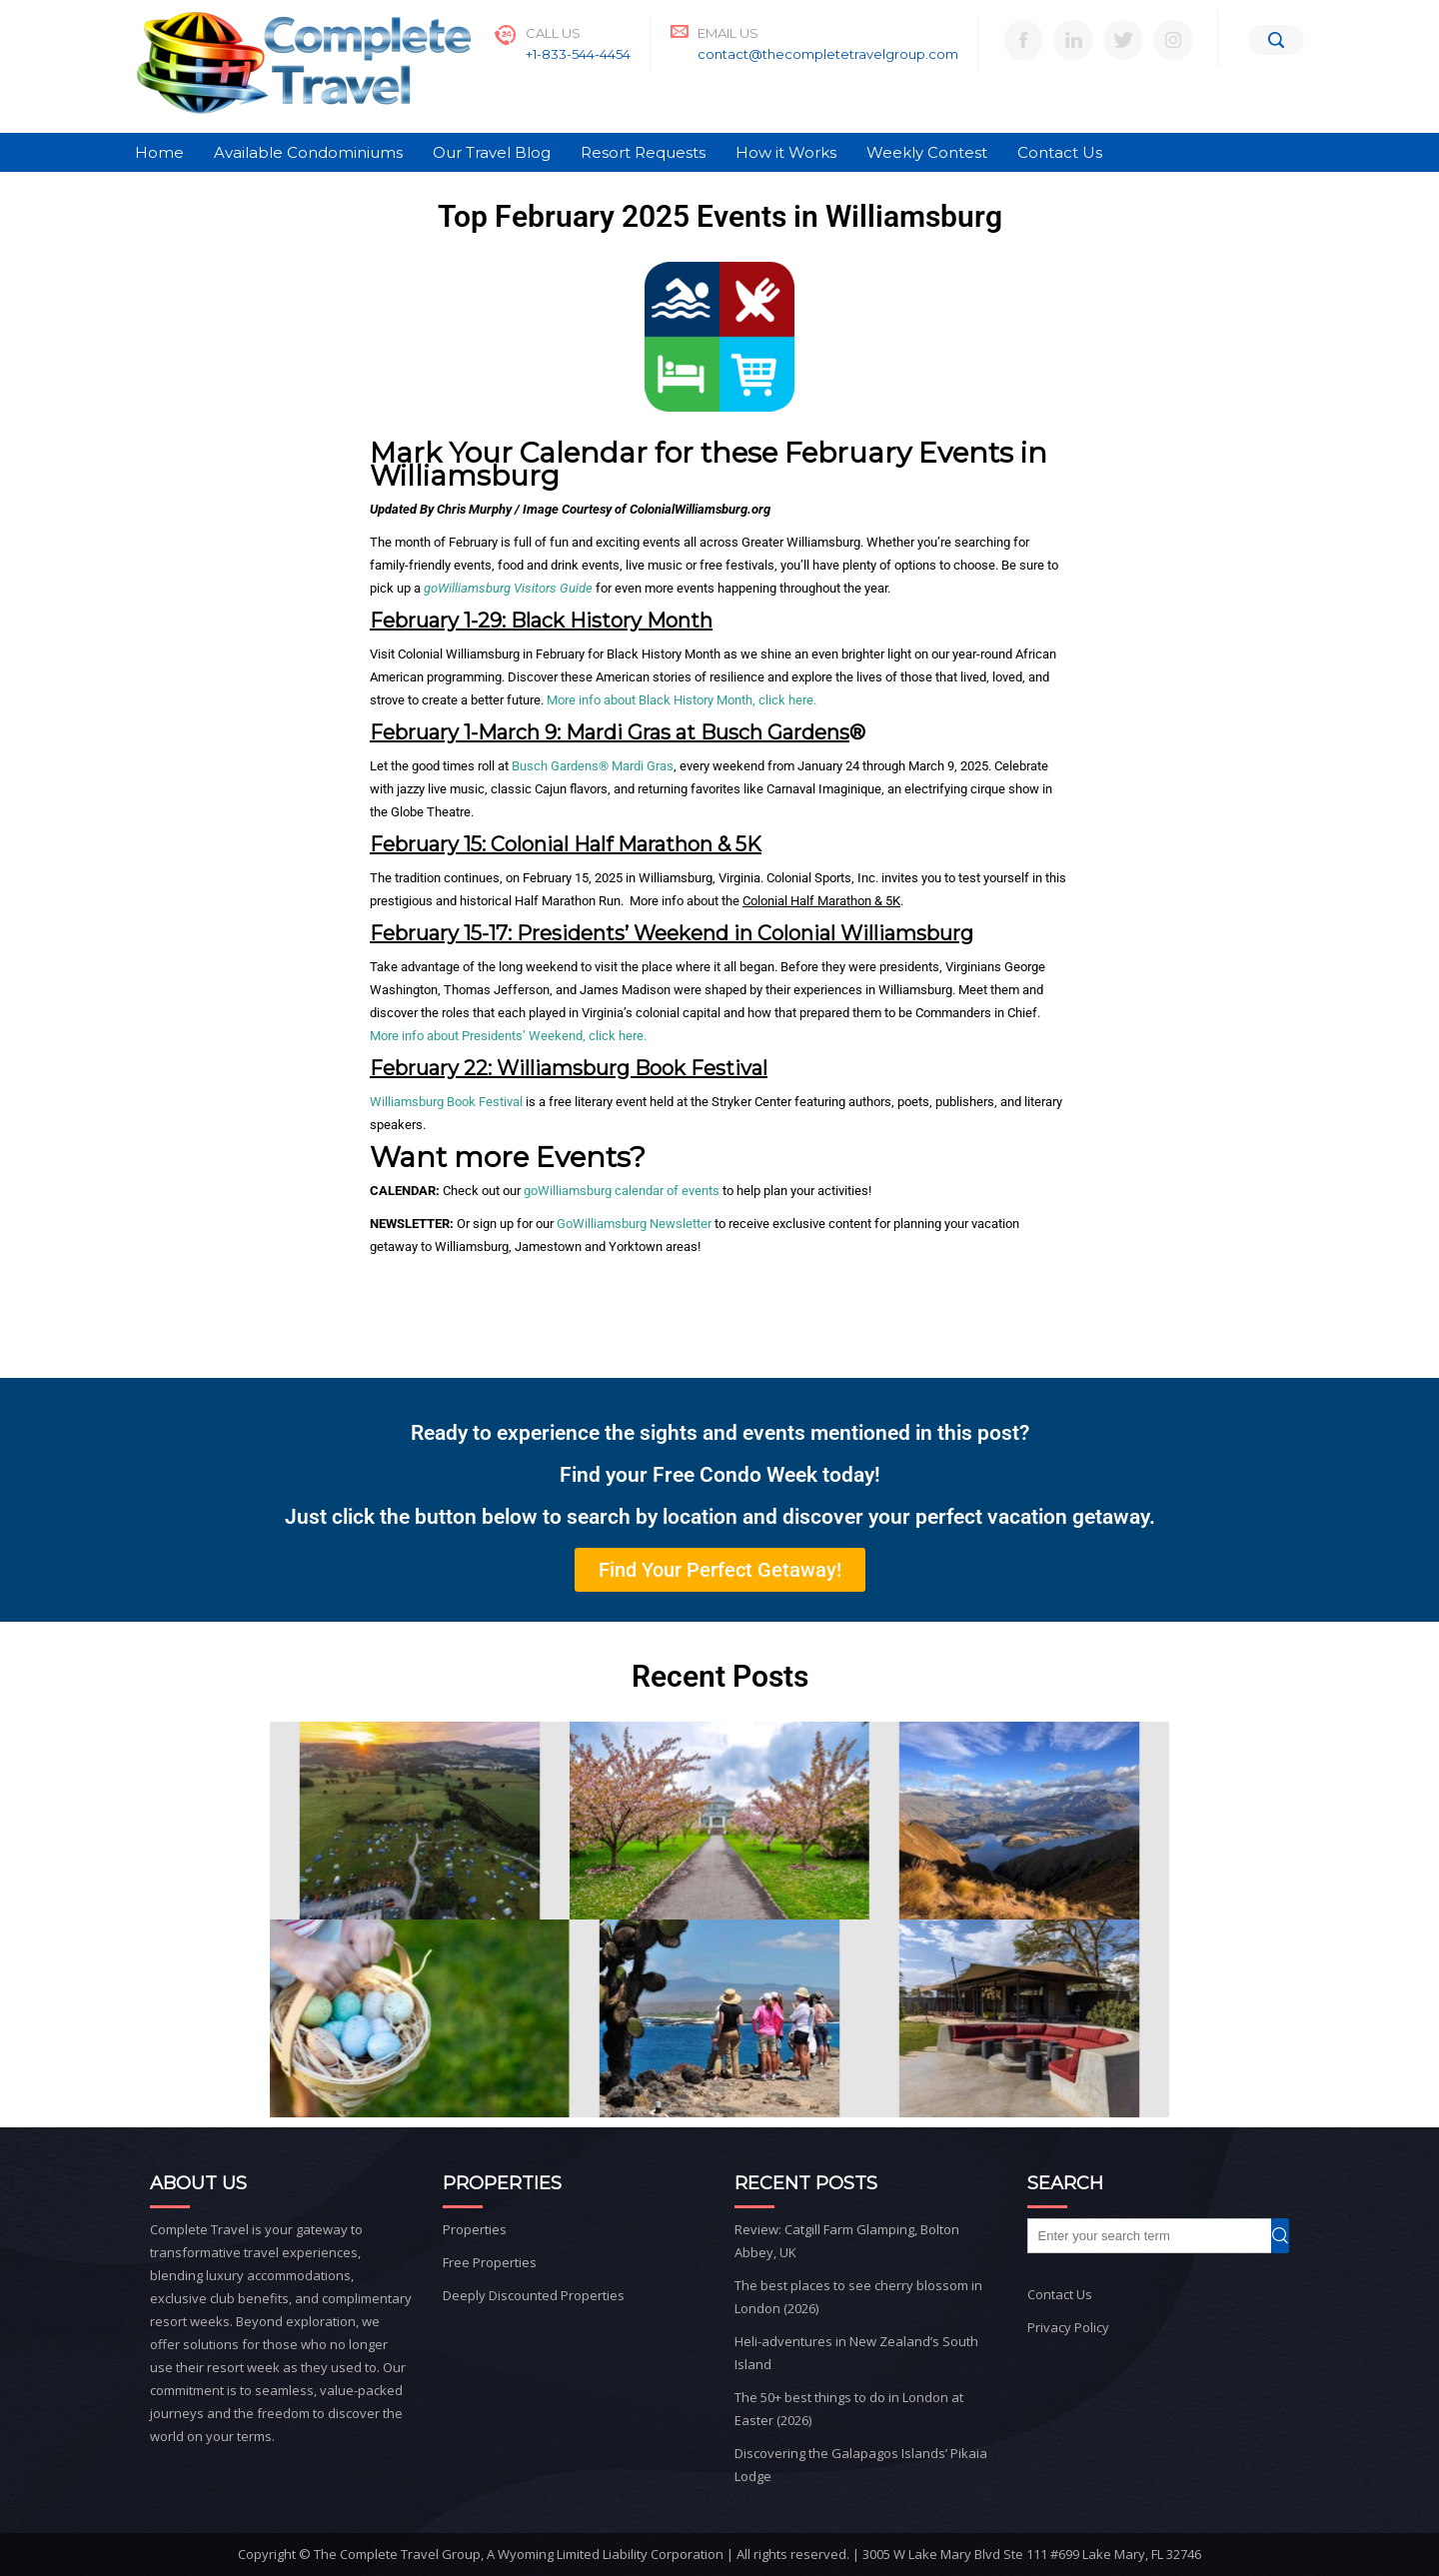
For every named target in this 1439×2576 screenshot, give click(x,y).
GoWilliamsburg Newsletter (634, 1223)
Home (159, 152)
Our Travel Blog (492, 152)
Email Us (728, 33)
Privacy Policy (1068, 2327)
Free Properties (490, 2262)
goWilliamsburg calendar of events (622, 1190)
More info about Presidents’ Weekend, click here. (508, 1035)
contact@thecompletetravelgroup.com (828, 54)
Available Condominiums (308, 152)
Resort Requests (643, 152)
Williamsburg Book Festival (446, 1101)
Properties (475, 2229)
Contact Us (1059, 152)
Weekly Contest (926, 152)
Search (1288, 2235)
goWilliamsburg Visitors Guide (508, 588)
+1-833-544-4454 (578, 54)
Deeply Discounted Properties (534, 2295)
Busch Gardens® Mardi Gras (593, 765)
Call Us (553, 33)
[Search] (1276, 40)
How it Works (785, 152)
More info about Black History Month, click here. (681, 699)
